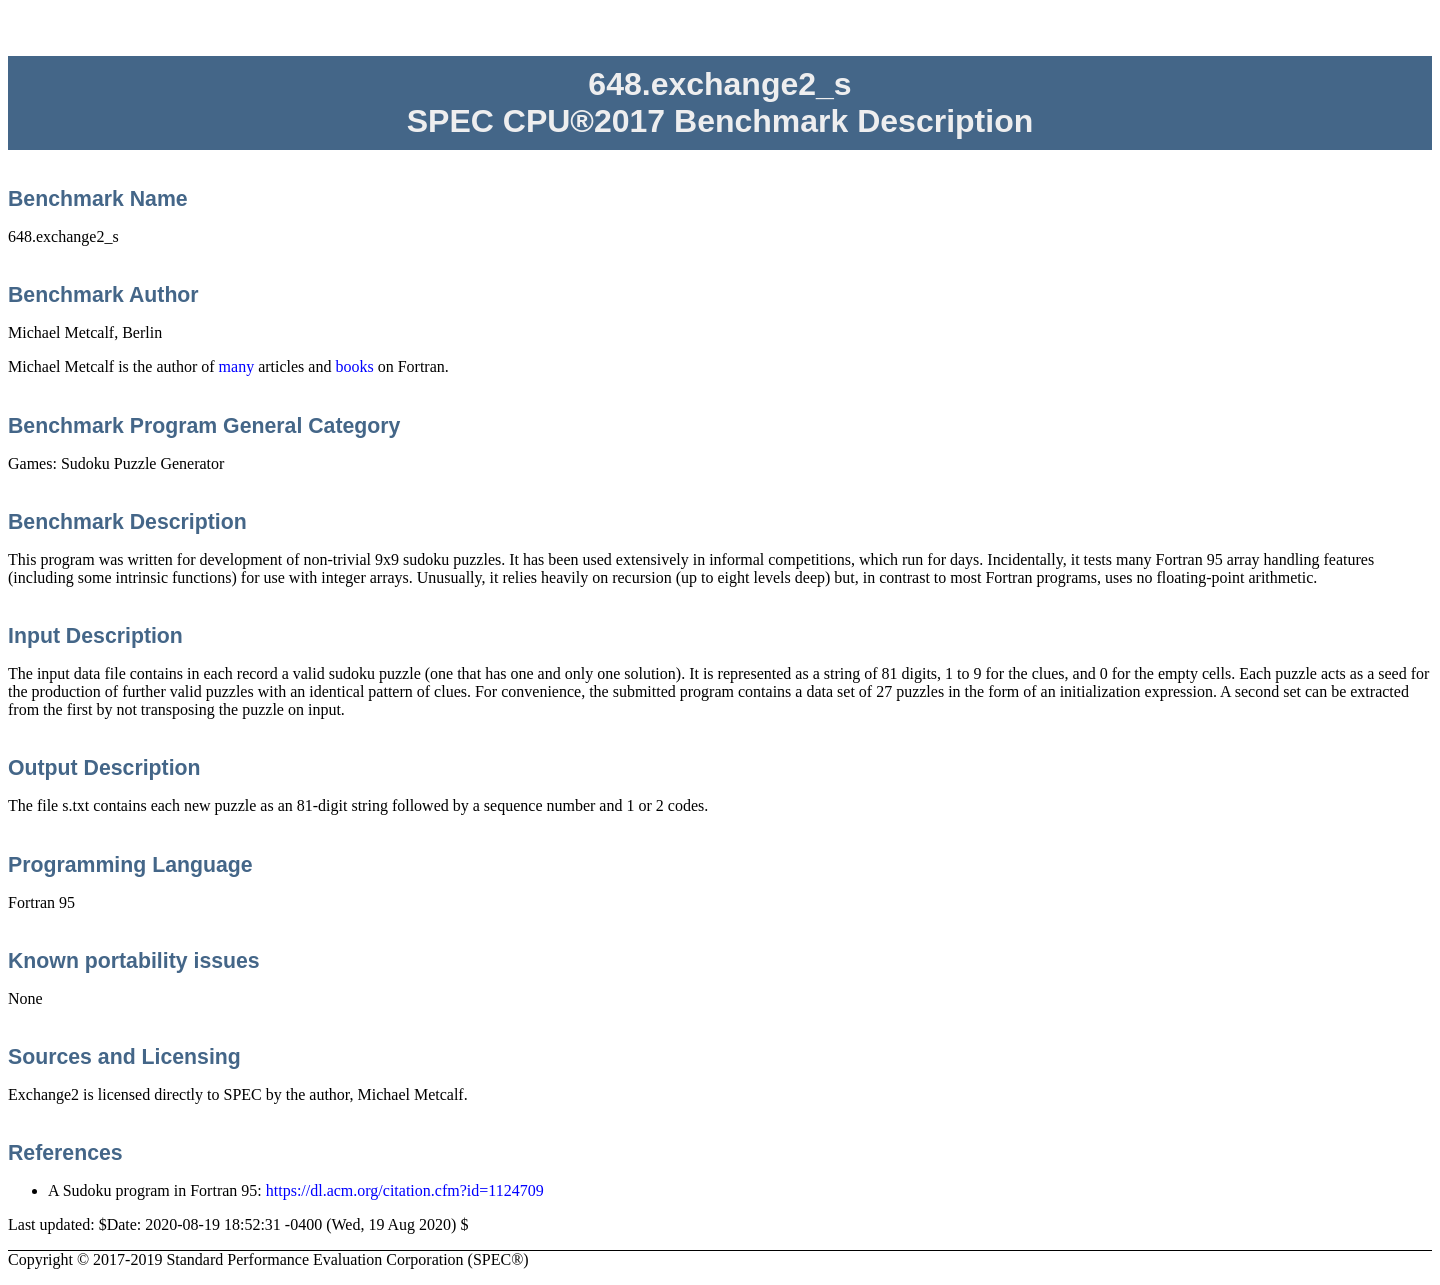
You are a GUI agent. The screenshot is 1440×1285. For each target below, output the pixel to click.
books (354, 366)
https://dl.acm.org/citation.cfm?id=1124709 (405, 1190)
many (237, 366)
